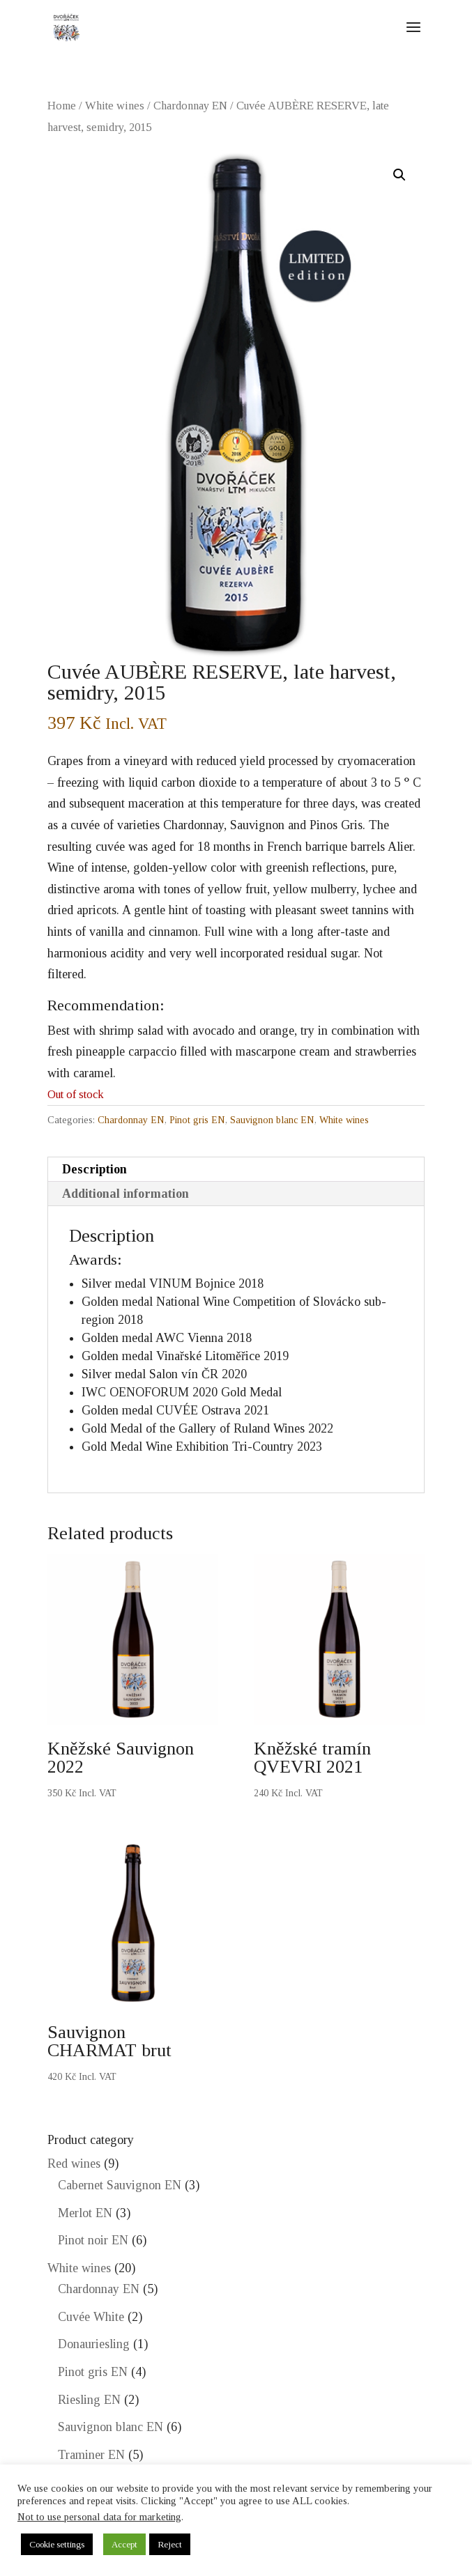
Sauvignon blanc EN (272, 1120)
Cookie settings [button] (56, 2544)
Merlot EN (85, 2213)
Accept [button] (124, 2544)
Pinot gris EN (197, 1120)
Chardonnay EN (190, 105)
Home (61, 105)
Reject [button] (170, 2544)
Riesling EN (89, 2400)
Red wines (73, 2163)
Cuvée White (91, 2317)
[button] (399, 174)
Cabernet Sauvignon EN (119, 2185)
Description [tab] (94, 1169)
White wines (114, 105)
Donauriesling (94, 2344)
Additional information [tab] (125, 1194)
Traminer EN (91, 2455)
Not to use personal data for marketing (99, 2516)
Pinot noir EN (93, 2240)
